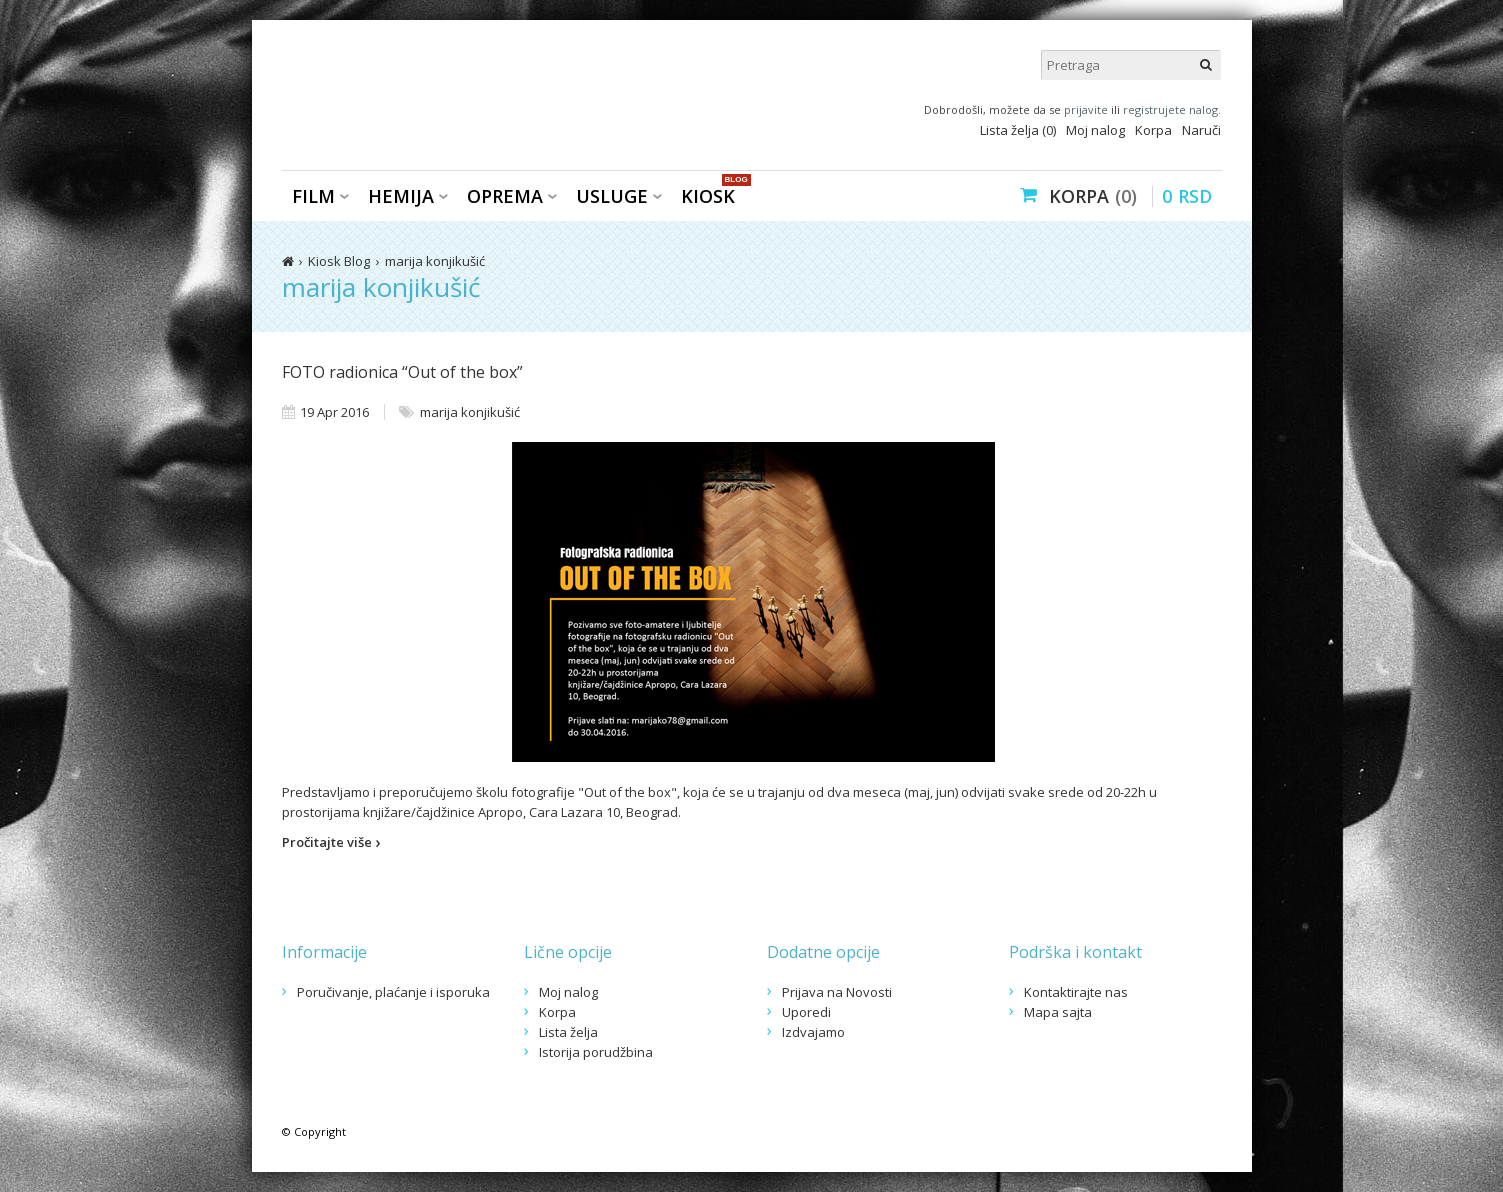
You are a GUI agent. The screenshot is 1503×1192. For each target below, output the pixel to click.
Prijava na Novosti (837, 992)
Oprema (505, 196)
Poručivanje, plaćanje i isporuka (393, 992)
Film (313, 196)
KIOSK (713, 194)
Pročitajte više (331, 842)
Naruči (1201, 130)
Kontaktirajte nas (1076, 992)
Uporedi (806, 1012)
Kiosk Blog (339, 261)
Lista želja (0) (1018, 130)
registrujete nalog (1170, 109)
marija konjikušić (435, 261)
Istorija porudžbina (596, 1052)
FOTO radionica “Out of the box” (402, 372)
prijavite (1086, 109)
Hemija (401, 196)
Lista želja (568, 1032)
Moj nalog (1095, 130)
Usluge (612, 196)
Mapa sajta (1058, 1012)
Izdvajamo (813, 1032)
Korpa (1153, 130)
